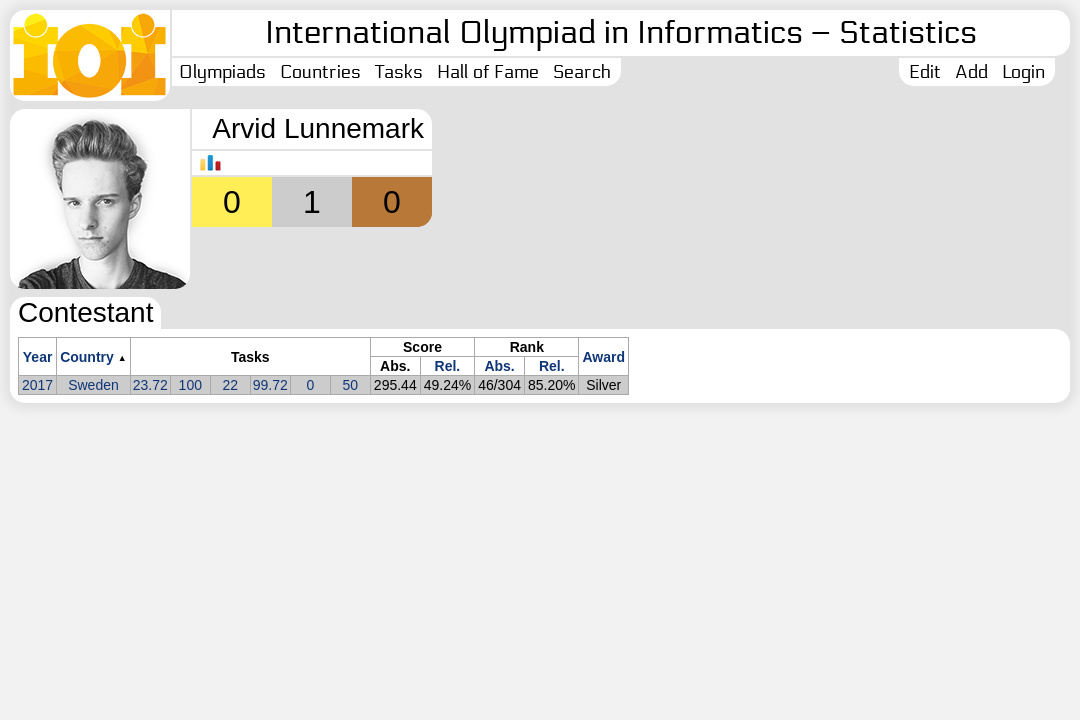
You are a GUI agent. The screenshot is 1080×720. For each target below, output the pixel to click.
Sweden (93, 385)
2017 (37, 385)
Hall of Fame (488, 72)
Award (603, 357)
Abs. (499, 366)
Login (1023, 72)
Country (87, 357)
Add (971, 72)
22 (231, 385)
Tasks (399, 72)
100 (190, 385)
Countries (320, 72)
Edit (925, 72)
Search (582, 72)
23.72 (150, 385)
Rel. (448, 366)
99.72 (270, 385)
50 (351, 385)
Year (38, 357)
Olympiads (222, 72)
